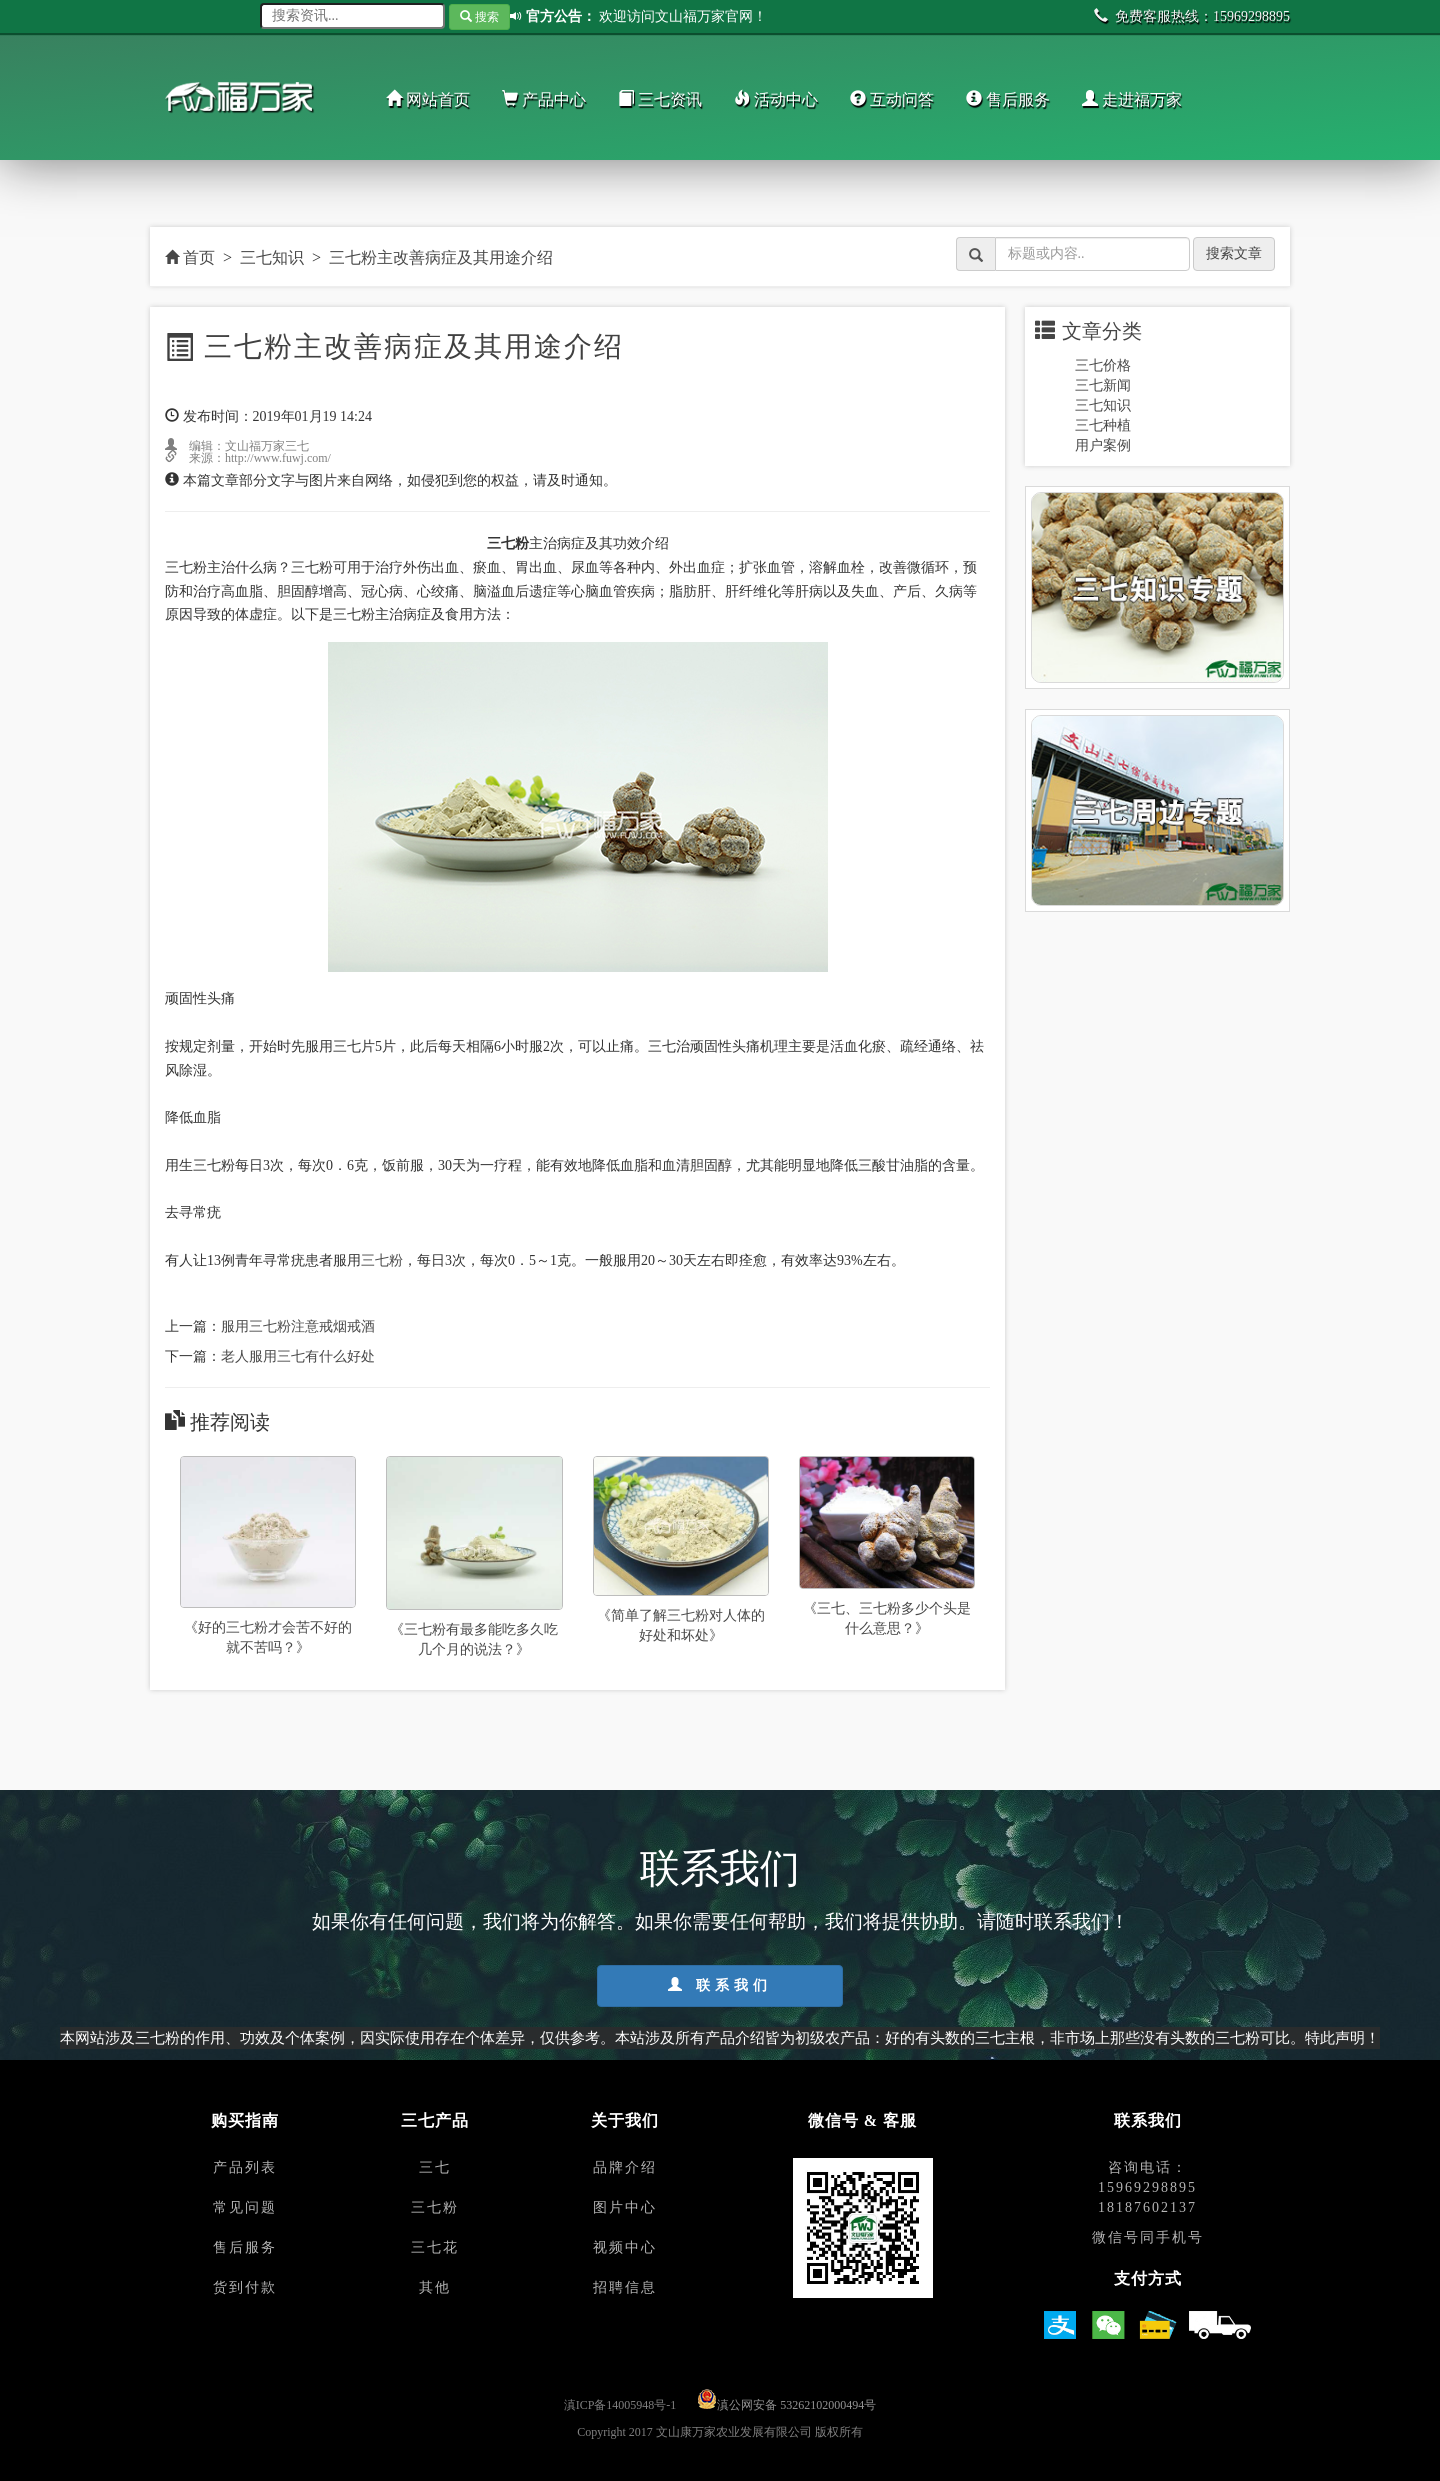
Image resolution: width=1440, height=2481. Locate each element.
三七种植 (1103, 425)
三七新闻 (1103, 385)
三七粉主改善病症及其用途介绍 (441, 257)
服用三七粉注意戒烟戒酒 (298, 1326)
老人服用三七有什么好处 (298, 1356)
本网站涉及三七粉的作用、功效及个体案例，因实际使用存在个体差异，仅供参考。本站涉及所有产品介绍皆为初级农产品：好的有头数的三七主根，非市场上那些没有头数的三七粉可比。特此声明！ (720, 2037)
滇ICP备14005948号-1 (620, 2405)
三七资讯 (660, 99)
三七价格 (1103, 365)
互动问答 (892, 99)
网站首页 (428, 99)
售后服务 (1008, 99)
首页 (190, 257)
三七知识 (272, 257)
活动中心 (776, 99)
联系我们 (720, 1985)
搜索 (479, 17)
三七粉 (382, 1260)
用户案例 (1103, 445)
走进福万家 (1132, 99)
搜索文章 (1234, 253)
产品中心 (544, 99)
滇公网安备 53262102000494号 (796, 2405)
